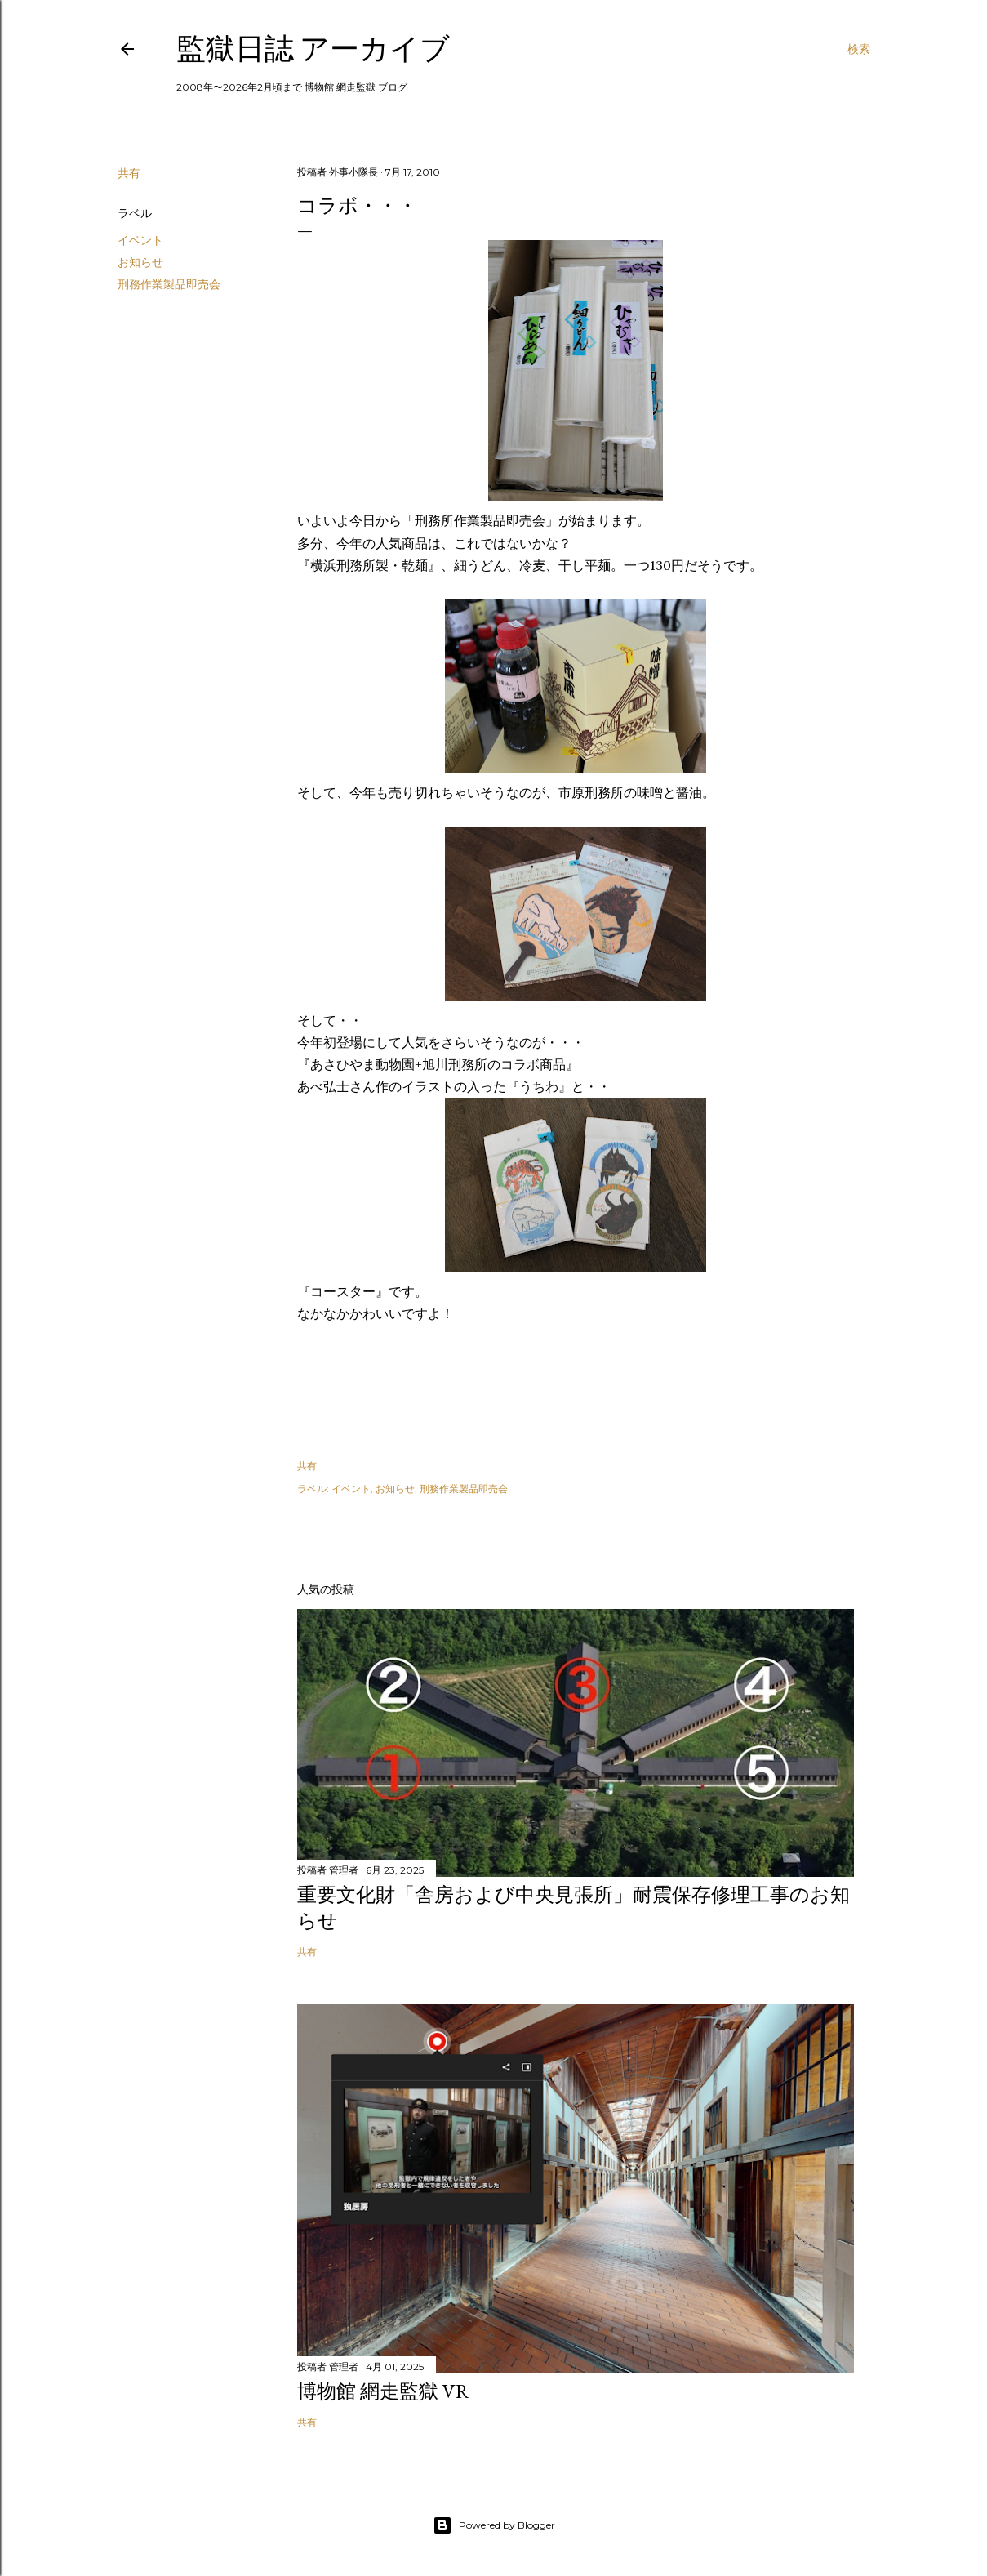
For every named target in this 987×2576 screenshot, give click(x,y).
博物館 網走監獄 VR (383, 2391)
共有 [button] (129, 173)
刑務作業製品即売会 (169, 284)
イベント (140, 240)
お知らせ (140, 262)
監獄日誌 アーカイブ (313, 48)
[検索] (858, 49)
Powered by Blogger (494, 2525)
